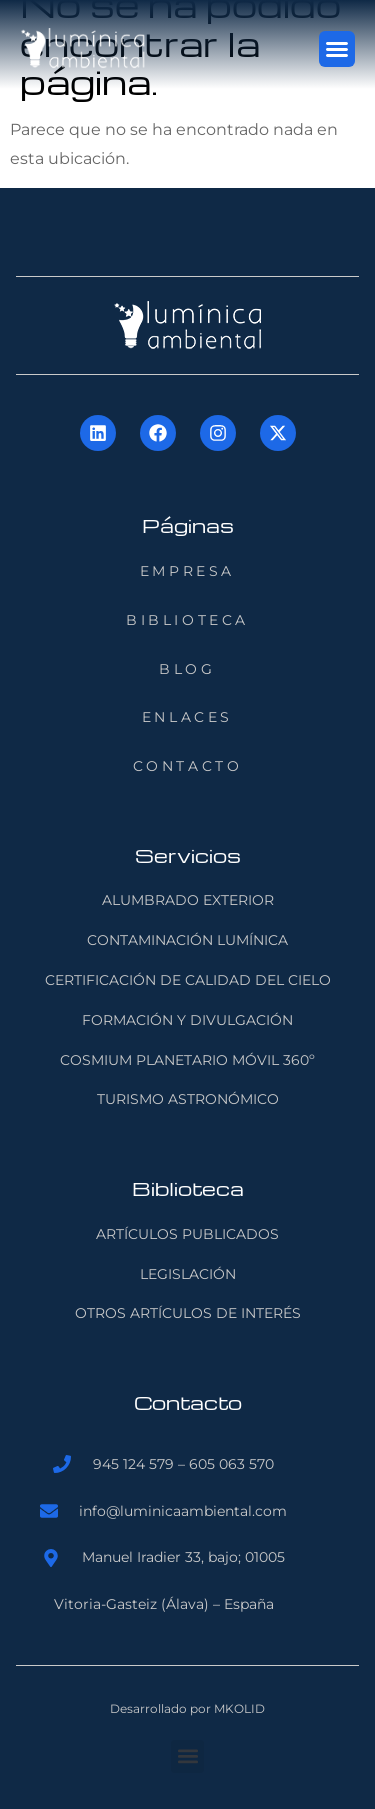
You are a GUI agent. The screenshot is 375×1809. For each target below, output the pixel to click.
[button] (337, 49)
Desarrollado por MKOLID (187, 1708)
